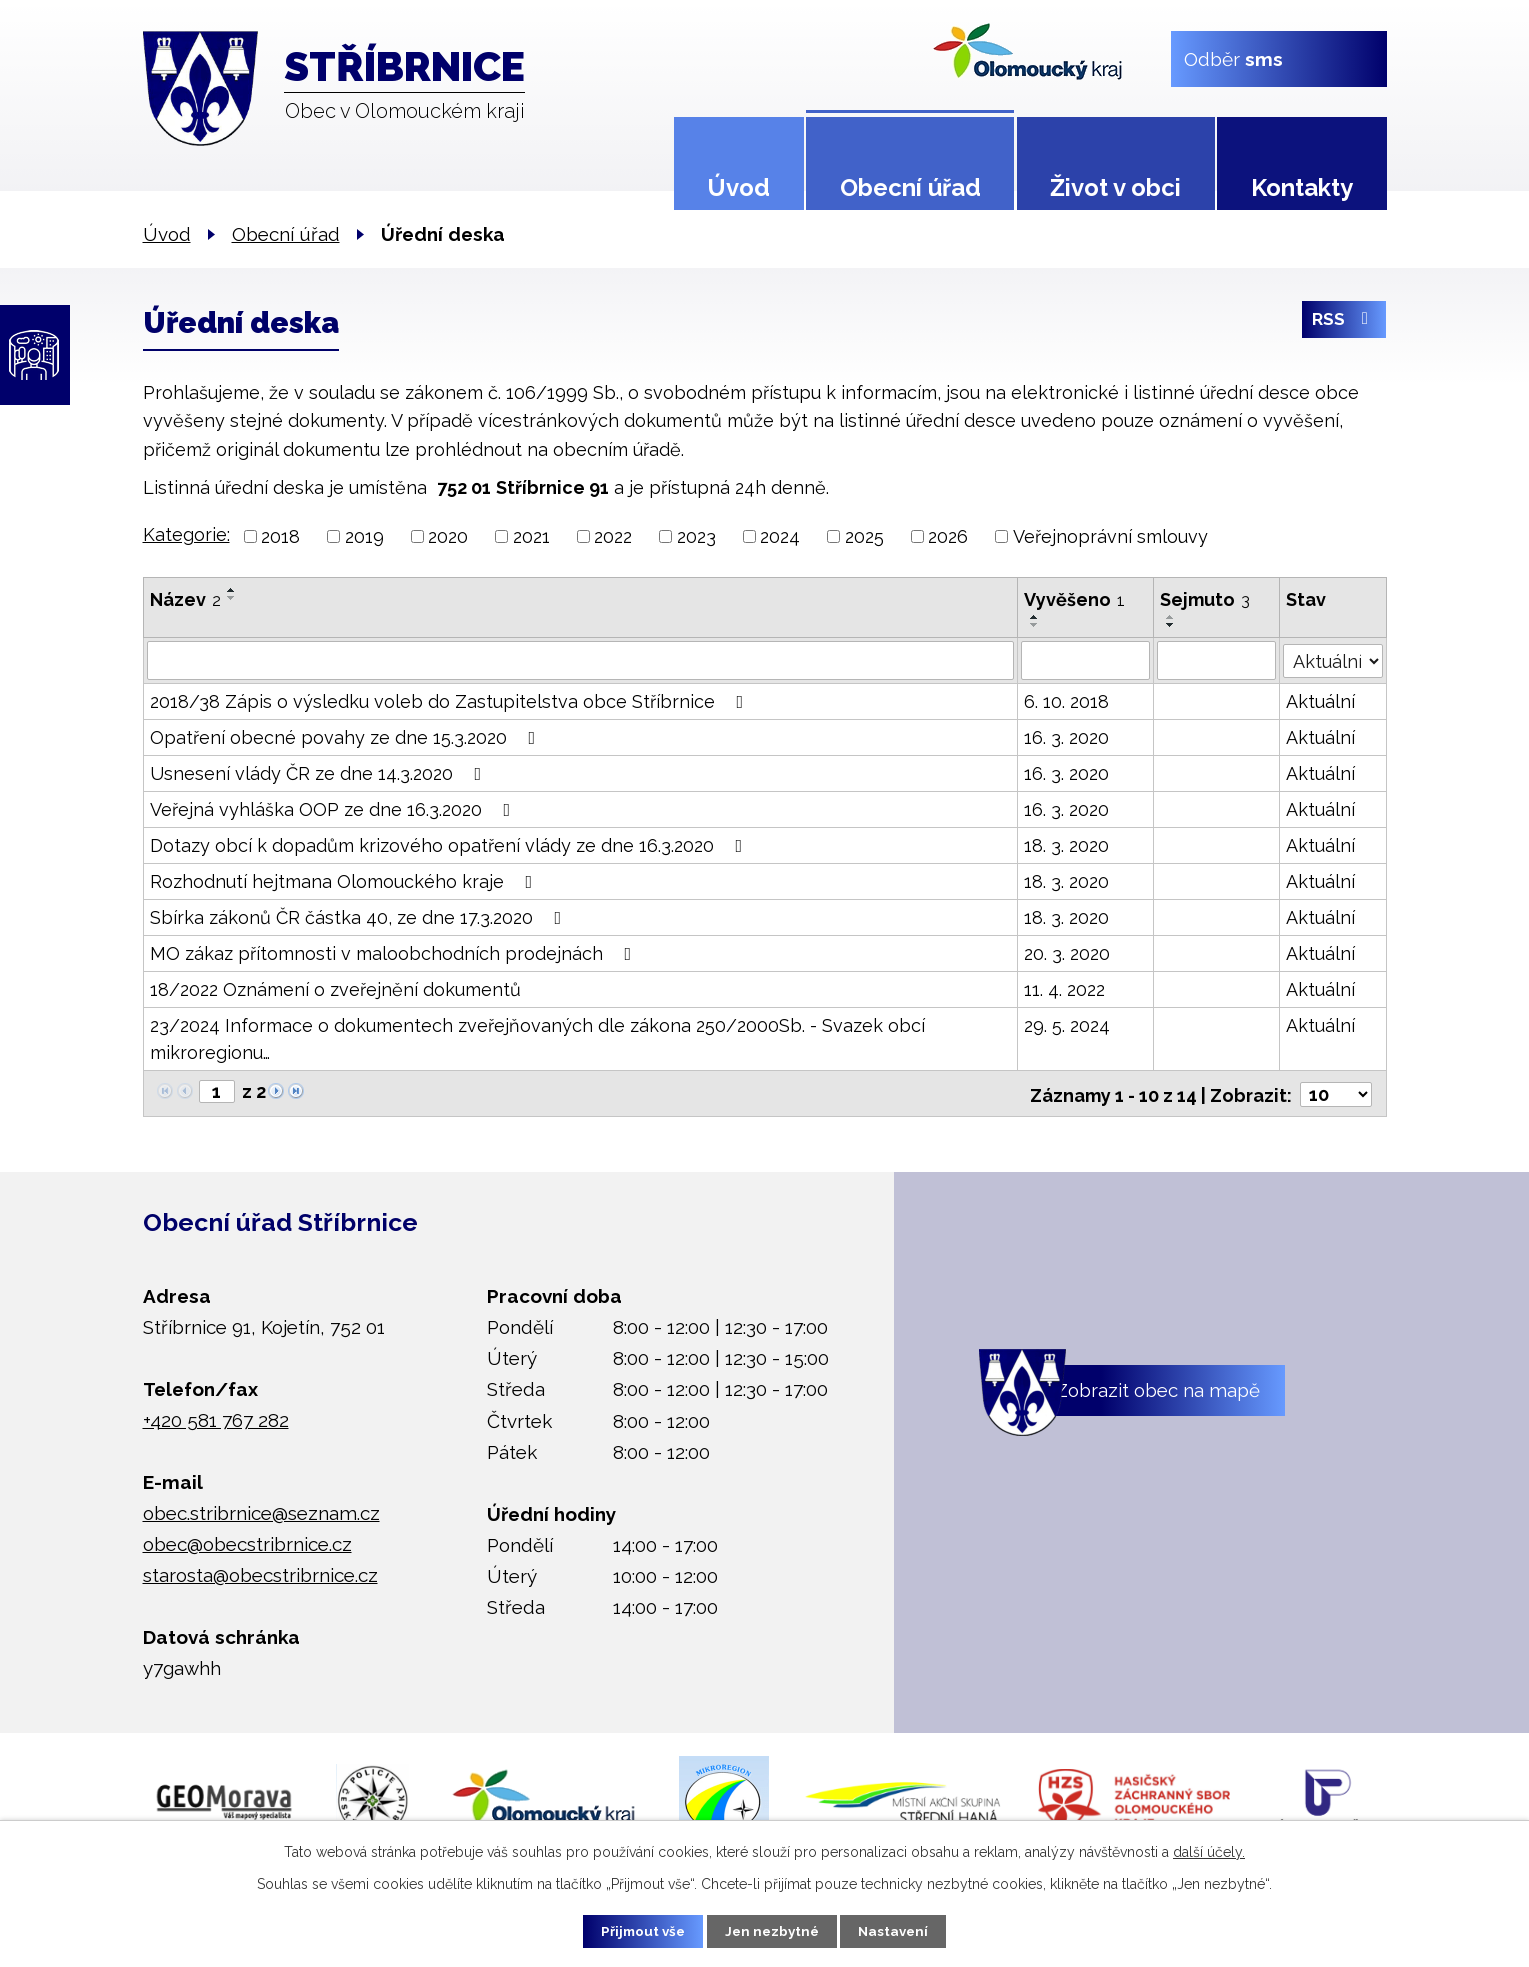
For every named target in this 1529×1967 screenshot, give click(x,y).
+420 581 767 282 (216, 1417)
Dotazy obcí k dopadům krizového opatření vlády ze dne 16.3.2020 (450, 844)
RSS (1343, 323)
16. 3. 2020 (1066, 736)
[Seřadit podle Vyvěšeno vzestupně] (1035, 617)
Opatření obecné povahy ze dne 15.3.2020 (347, 736)
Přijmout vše (633, 1930)
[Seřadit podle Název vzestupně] (232, 590)
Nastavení (903, 1930)
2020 (448, 536)
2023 (696, 536)
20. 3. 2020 (1067, 952)
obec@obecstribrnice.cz (247, 1541)
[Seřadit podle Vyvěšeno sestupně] (1035, 625)
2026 (948, 536)
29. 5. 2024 (1067, 1024)
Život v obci (1115, 187)
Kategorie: (186, 534)
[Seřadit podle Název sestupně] (232, 598)
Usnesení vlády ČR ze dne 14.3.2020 (320, 772)
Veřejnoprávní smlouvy (1110, 536)
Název (185, 599)
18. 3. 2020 (1066, 844)
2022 (613, 536)
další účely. (1209, 1850)
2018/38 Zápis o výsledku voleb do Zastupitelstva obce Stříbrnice (451, 700)
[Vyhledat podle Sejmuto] (1217, 660)
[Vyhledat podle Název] (581, 660)
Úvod (738, 187)
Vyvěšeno (1074, 599)
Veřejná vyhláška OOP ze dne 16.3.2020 (334, 808)
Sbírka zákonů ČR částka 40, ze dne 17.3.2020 (360, 916)
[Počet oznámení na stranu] (1336, 1091)
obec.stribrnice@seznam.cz (261, 1509)
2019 (364, 536)
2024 (780, 536)
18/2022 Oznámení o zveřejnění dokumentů (335, 988)
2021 (531, 536)
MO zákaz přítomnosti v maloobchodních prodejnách (395, 952)
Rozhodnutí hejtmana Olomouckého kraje (345, 880)
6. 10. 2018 (1066, 700)
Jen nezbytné (772, 1930)
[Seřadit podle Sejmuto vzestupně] (1172, 617)
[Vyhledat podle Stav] (1333, 658)
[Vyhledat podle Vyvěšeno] (1086, 660)
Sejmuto (1206, 599)
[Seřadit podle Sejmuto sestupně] (1172, 625)
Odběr (1232, 58)
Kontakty (1302, 187)
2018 (280, 536)
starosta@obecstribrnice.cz (260, 1572)
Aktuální (1321, 700)
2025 (864, 536)
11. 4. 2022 (1064, 988)
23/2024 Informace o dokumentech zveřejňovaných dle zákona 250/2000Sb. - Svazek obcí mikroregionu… (537, 1038)
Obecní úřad (910, 187)
